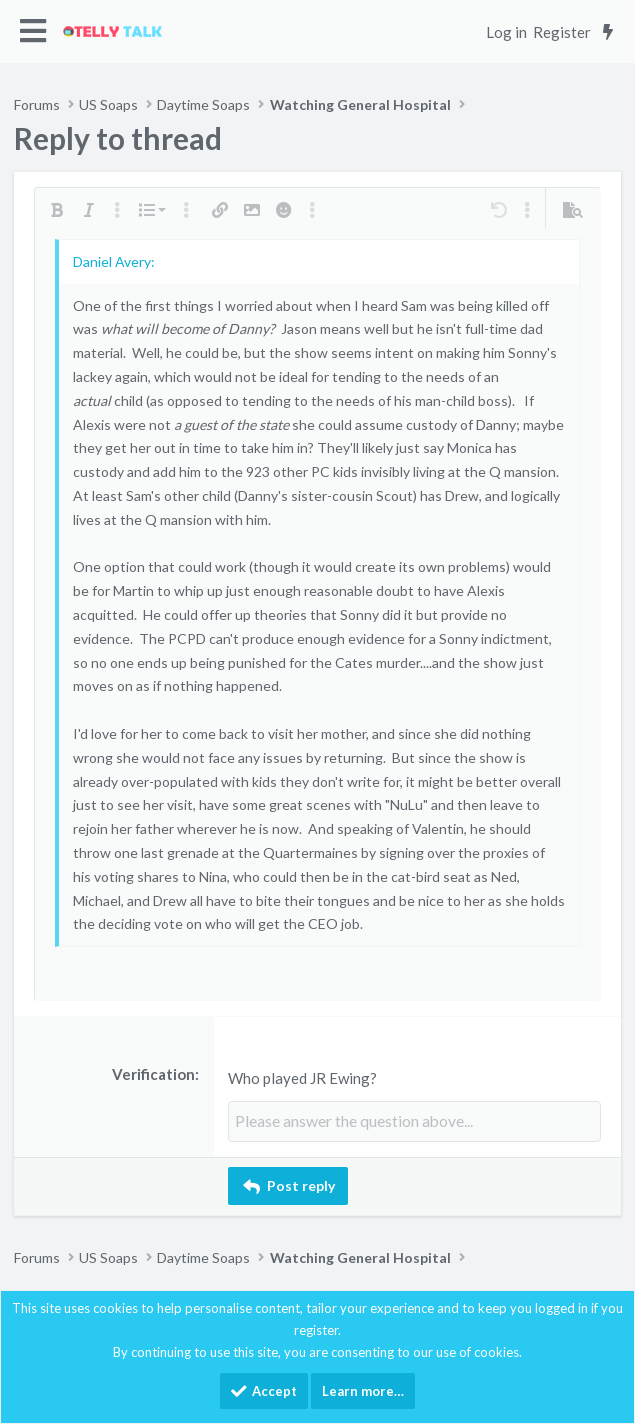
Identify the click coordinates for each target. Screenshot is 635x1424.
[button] (33, 31)
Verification (153, 1074)
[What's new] (607, 32)
